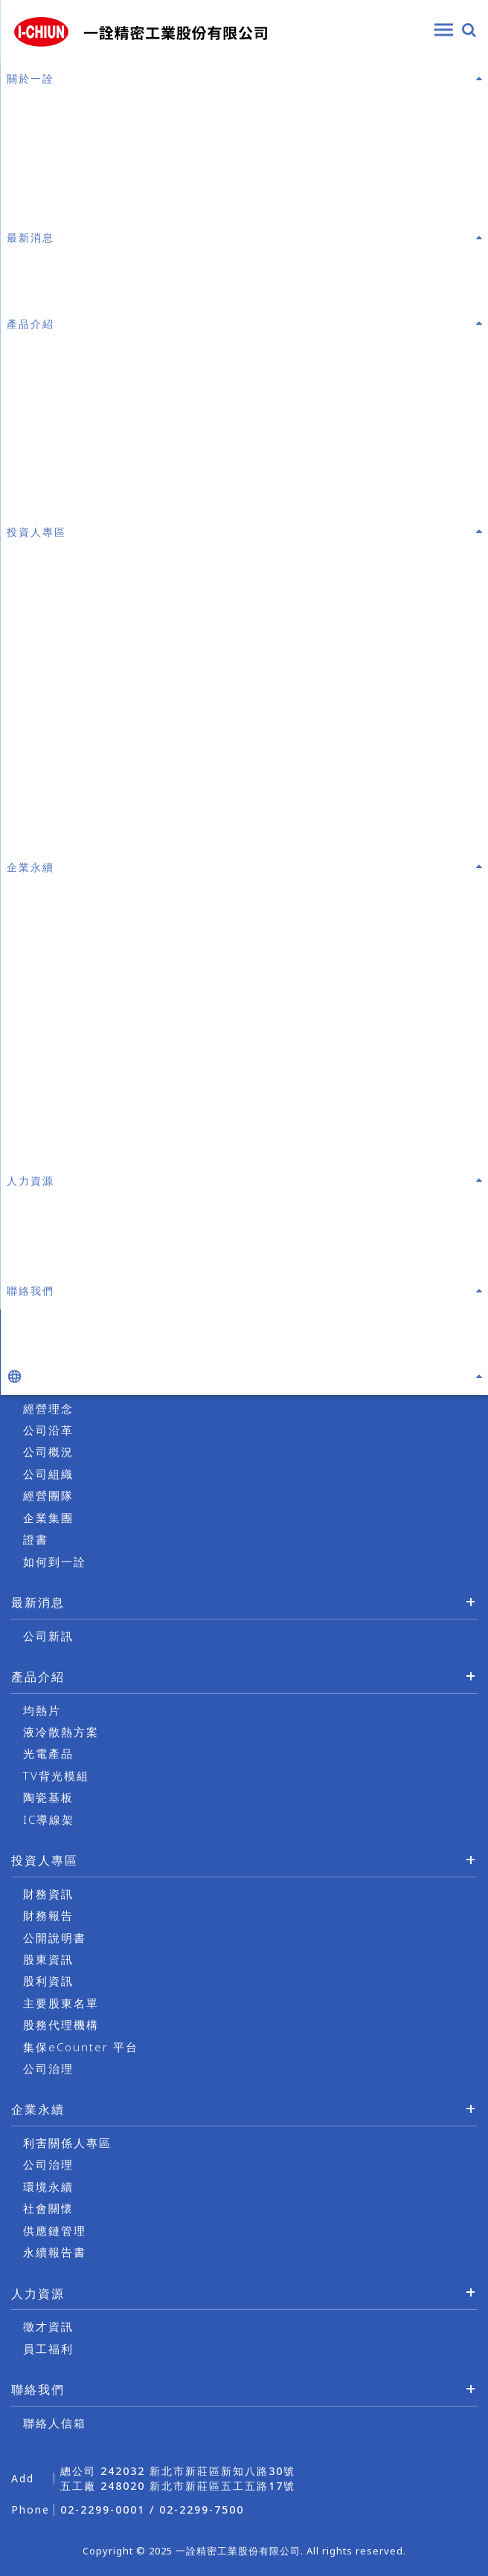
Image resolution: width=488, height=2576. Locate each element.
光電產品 (48, 1753)
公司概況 (48, 1451)
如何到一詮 (54, 1561)
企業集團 (48, 1517)
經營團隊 (48, 1495)
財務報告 (48, 1915)
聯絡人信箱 (54, 2422)
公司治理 (48, 2068)
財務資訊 (48, 1893)
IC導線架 (48, 1819)
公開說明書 (54, 1937)
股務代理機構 (61, 2024)
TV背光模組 (56, 1775)
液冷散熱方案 (61, 1731)
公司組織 (48, 1473)
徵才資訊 (48, 2326)
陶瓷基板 (48, 1797)
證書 (35, 1539)
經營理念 (48, 1408)
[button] (244, 1376)
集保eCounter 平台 (80, 2046)
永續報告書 (54, 2252)
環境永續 (48, 2186)
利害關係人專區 (67, 2142)
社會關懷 (48, 2208)
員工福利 (48, 2348)
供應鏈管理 (54, 2230)
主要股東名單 (61, 2003)
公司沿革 (48, 1430)
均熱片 (42, 1710)
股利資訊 (48, 1980)
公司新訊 (48, 1635)
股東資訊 (48, 1959)
